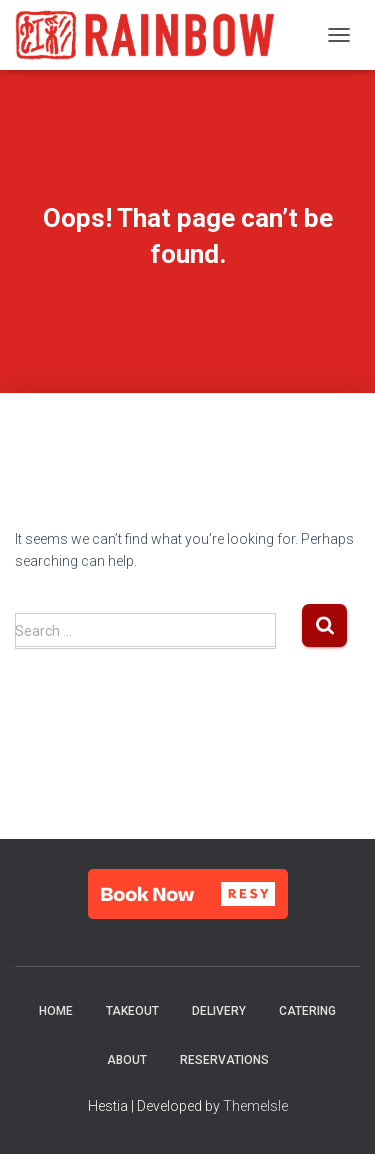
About (127, 1060)
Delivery (219, 1011)
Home (56, 1011)
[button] (188, 894)
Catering (307, 1011)
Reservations (224, 1060)
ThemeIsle (255, 1106)
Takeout (132, 1011)
